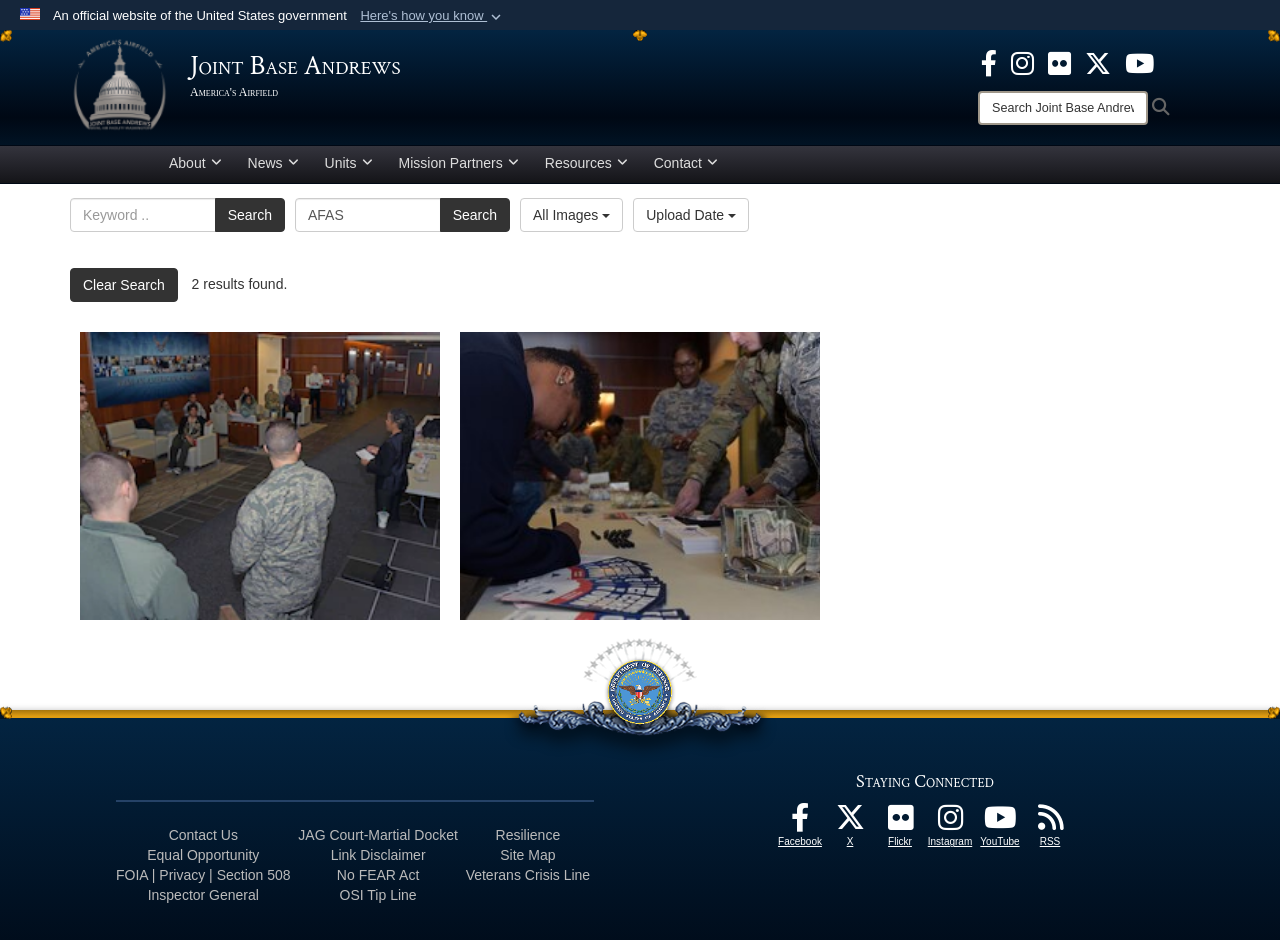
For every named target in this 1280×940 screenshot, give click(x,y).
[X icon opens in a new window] (1098, 62)
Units (349, 163)
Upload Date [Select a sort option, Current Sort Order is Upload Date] (691, 215)
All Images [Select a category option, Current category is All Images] (571, 215)
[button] (432, 16)
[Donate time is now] (640, 476)
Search (250, 215)
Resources (586, 163)
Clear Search (124, 285)
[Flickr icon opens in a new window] (1059, 62)
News (273, 163)
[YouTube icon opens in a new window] (1139, 62)
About (195, 163)
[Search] (1063, 108)
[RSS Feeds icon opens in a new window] (1050, 823)
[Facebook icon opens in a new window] (989, 62)
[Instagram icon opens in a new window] (1022, 62)
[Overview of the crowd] (260, 476)
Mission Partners (459, 163)
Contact (686, 163)
